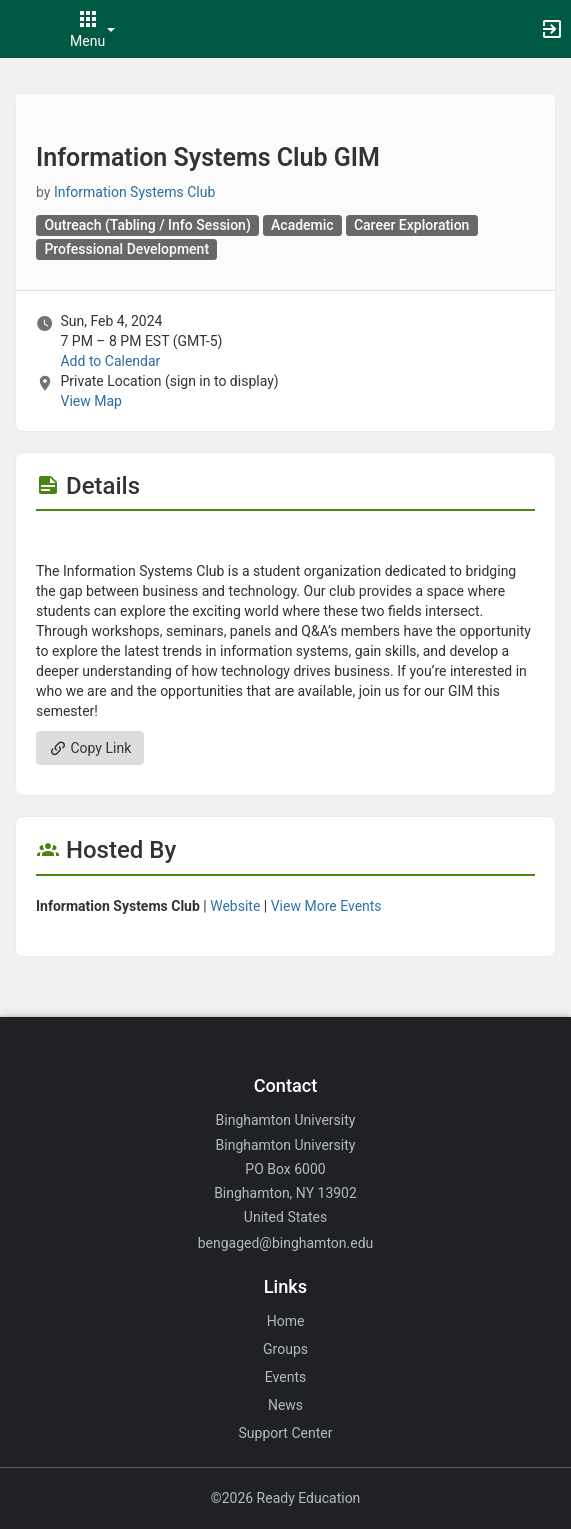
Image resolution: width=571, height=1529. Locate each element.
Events (285, 1377)
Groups (285, 1349)
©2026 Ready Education (286, 1498)
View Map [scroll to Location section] (90, 401)
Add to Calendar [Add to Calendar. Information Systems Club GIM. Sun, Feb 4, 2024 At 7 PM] (110, 361)
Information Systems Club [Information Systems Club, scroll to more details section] (134, 192)
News (285, 1405)
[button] (25, 29)
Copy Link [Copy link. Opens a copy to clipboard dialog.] (90, 748)
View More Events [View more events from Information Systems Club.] (326, 906)
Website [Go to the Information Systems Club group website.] (235, 906)
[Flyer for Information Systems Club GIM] (285, 541)
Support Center (286, 1433)
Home (286, 1321)
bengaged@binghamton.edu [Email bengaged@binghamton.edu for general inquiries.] (286, 1243)
